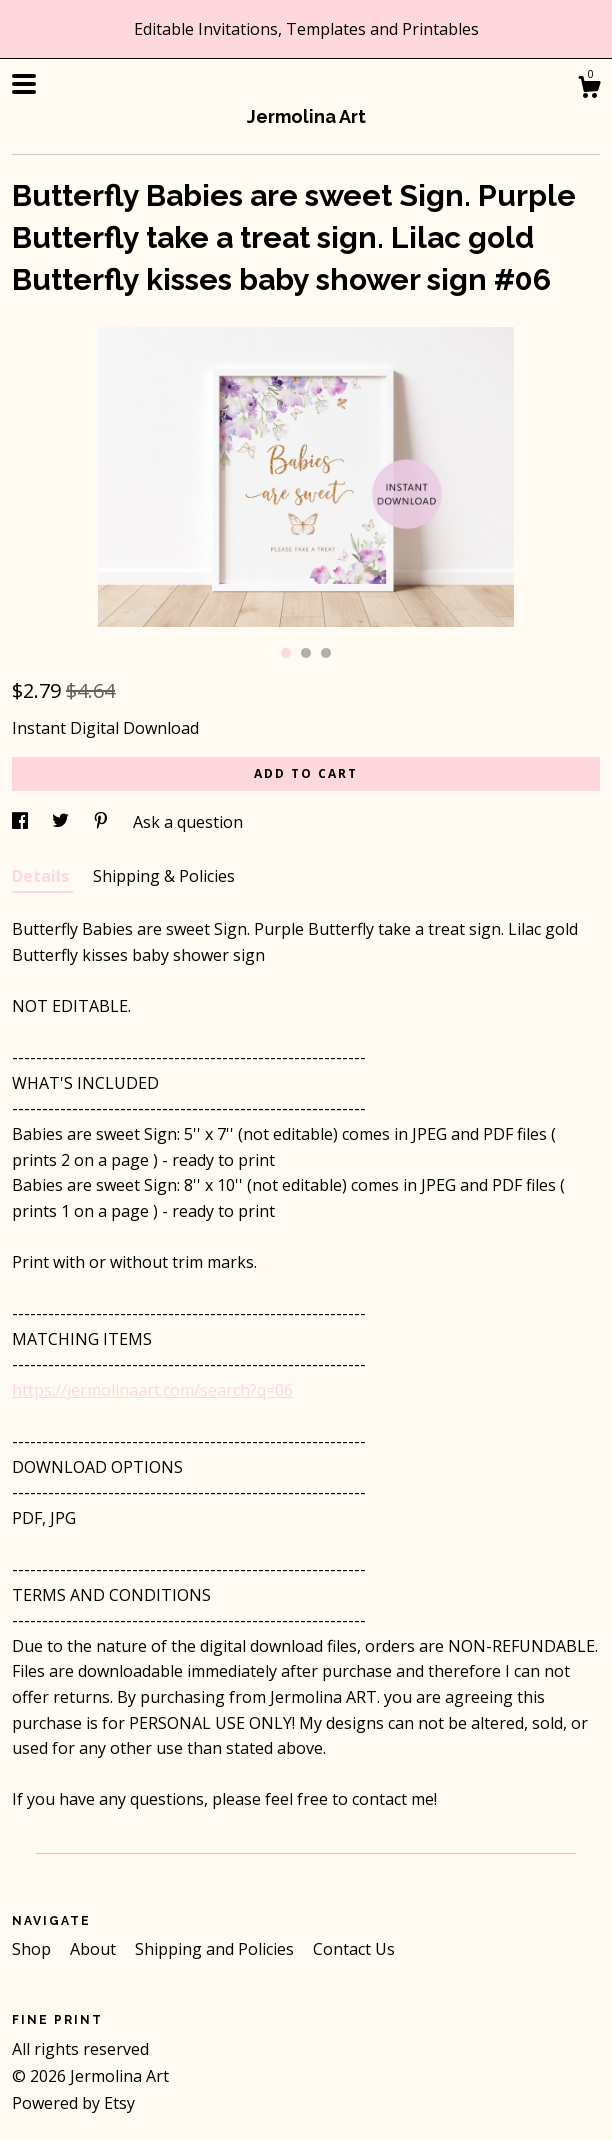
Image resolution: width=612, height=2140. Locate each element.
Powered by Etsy (73, 2103)
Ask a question (188, 822)
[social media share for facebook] (22, 822)
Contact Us (354, 1949)
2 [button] (306, 653)
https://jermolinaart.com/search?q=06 (152, 1390)
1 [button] (286, 653)
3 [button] (326, 653)
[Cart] (589, 89)
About (95, 1949)
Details (42, 876)
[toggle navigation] (24, 84)
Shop (33, 1949)
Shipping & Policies (164, 876)
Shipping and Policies (216, 1949)
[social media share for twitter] (62, 822)
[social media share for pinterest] (103, 822)
